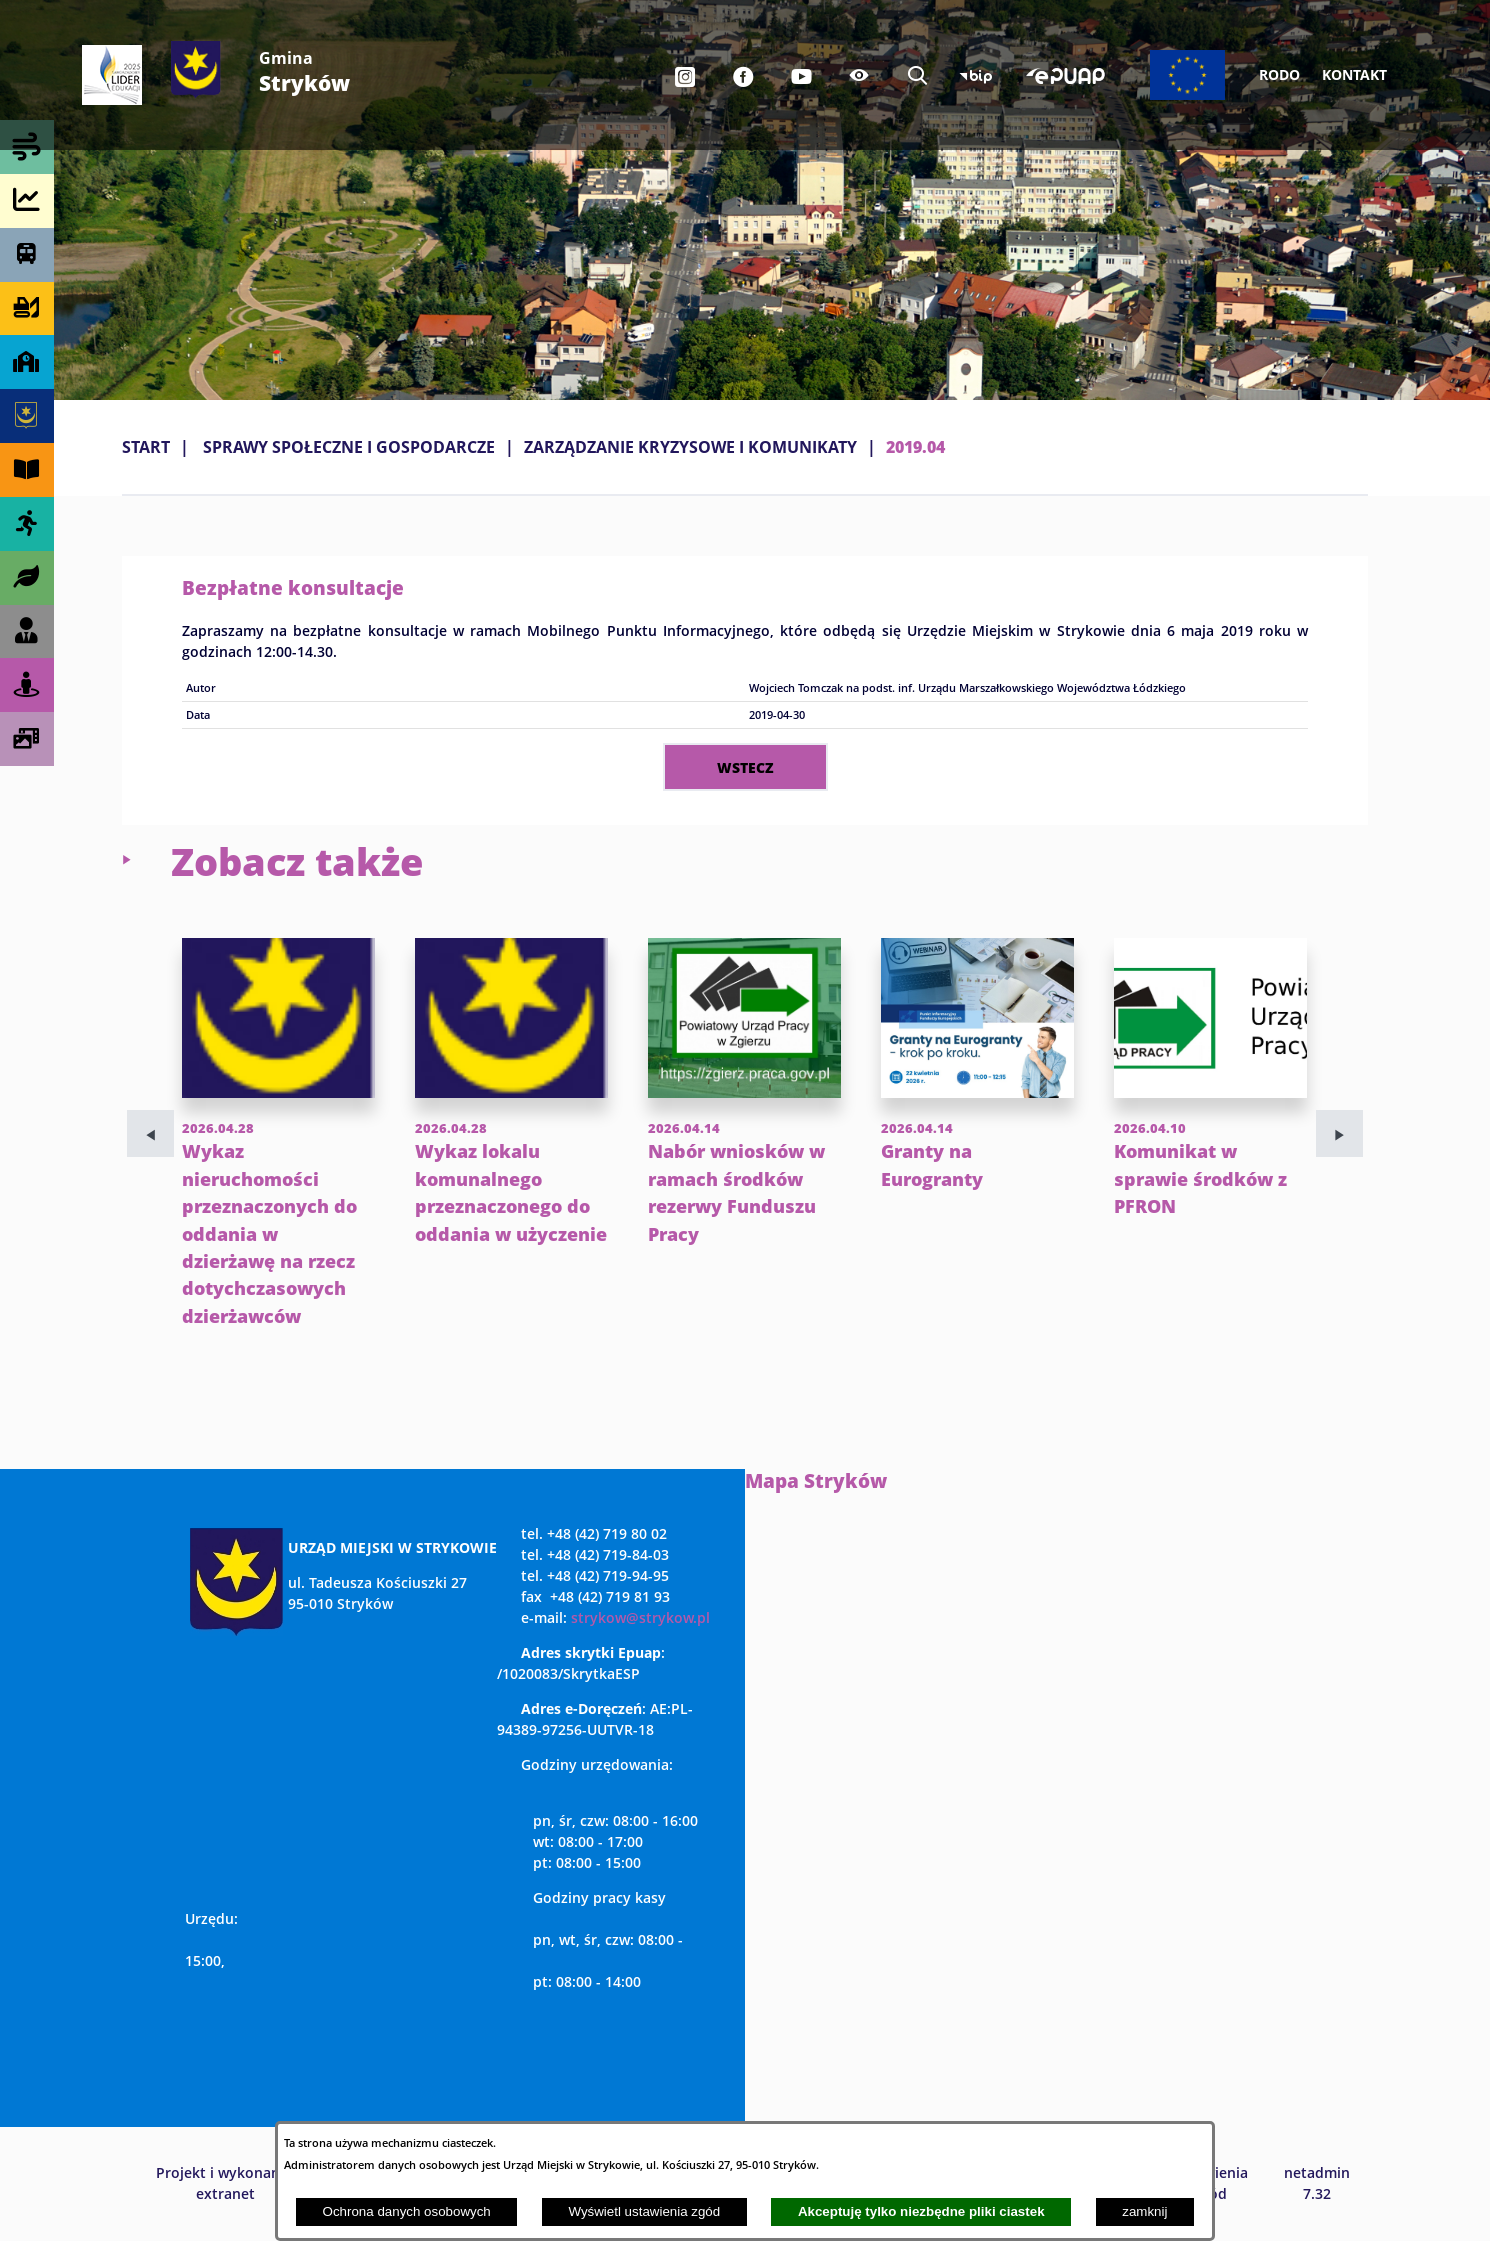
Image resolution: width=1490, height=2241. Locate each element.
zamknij (1144, 2211)
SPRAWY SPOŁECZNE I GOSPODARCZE (349, 447)
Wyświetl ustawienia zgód (644, 2211)
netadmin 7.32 (1317, 2183)
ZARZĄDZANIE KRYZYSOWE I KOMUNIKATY (690, 447)
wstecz (745, 767)
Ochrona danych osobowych (407, 2211)
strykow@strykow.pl (640, 1617)
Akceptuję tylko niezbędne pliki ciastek (921, 2211)
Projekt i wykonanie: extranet (226, 2183)
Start (146, 447)
